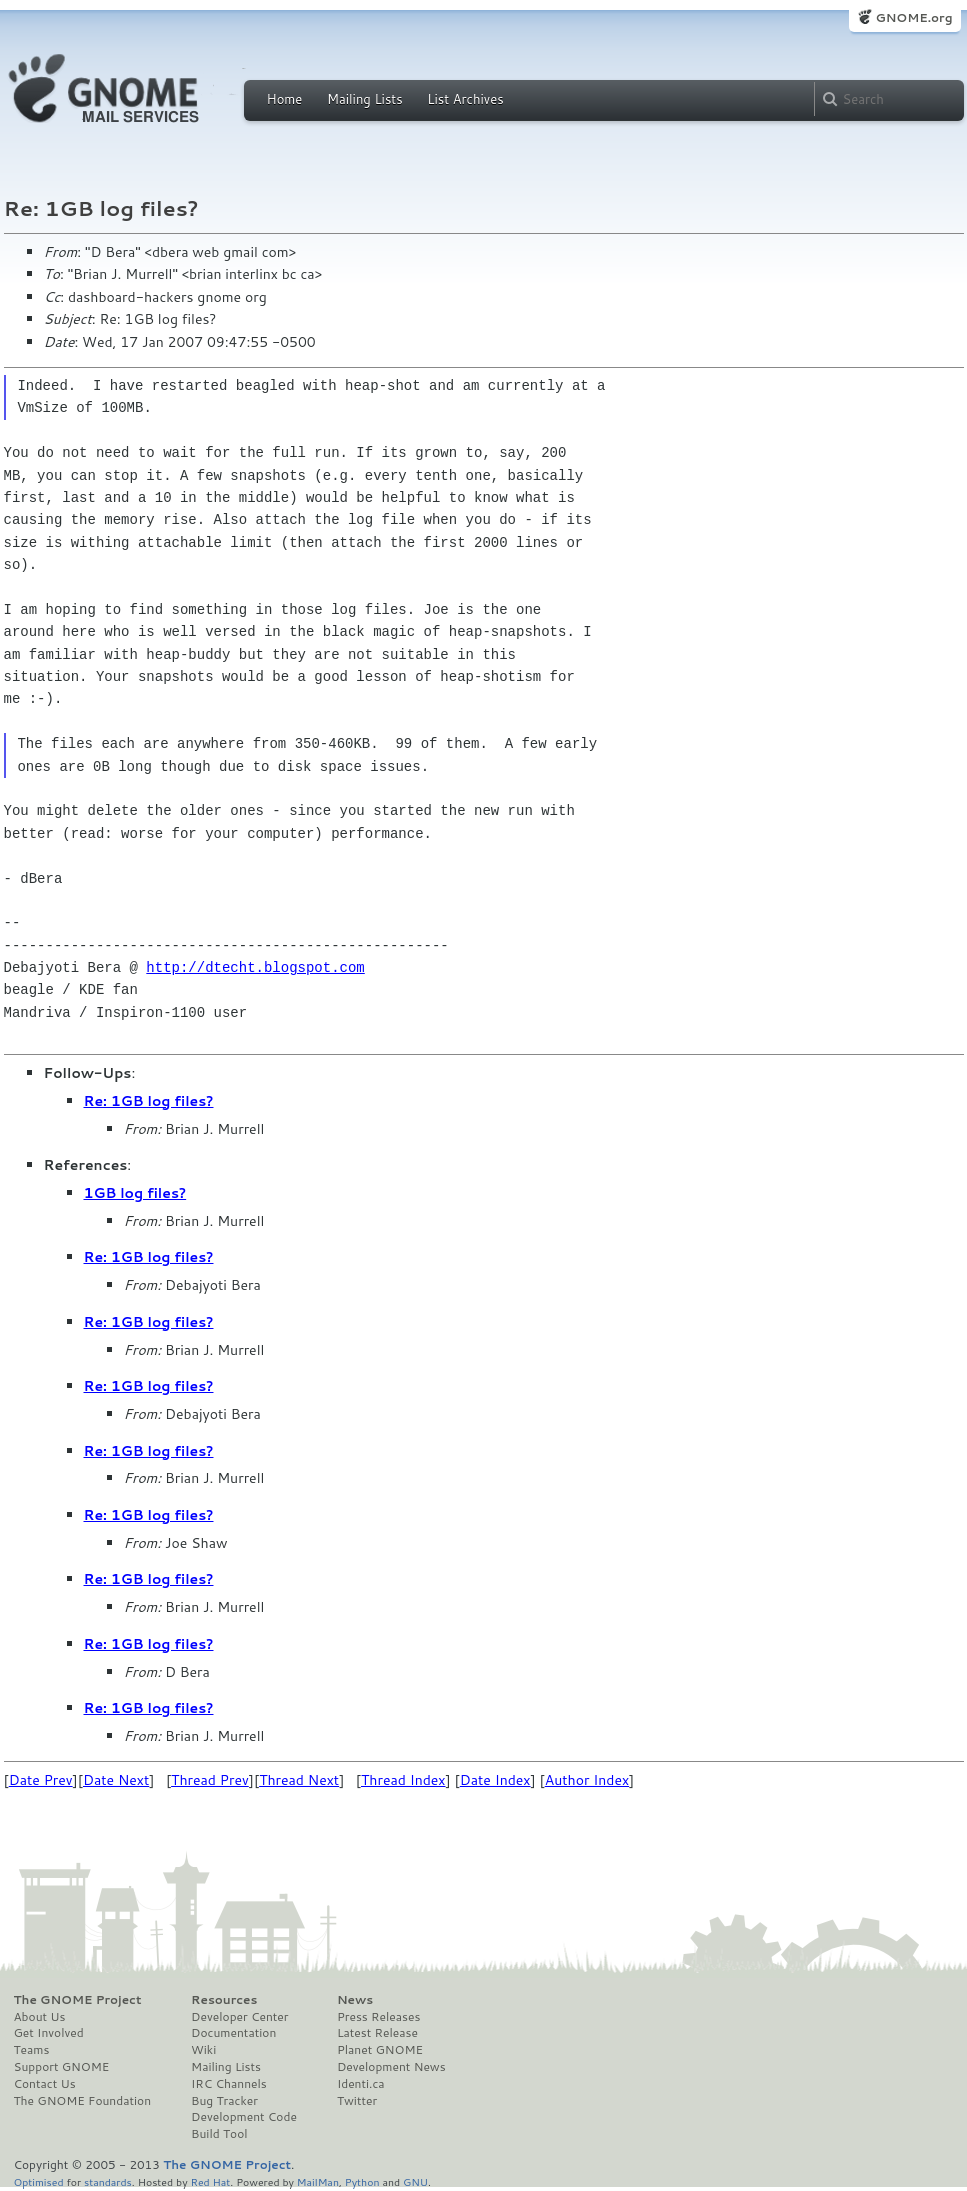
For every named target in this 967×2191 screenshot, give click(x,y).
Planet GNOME (380, 2050)
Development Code (244, 2117)
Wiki (203, 2050)
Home (285, 99)
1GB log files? (135, 1193)
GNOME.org (913, 17)
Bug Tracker (224, 2101)
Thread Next (299, 1780)
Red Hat (210, 2181)
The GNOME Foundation (83, 2101)
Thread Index (403, 1780)
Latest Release (377, 2033)
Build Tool (219, 2134)
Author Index (587, 1780)
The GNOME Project (78, 2000)
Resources (224, 2000)
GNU (415, 2181)
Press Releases (378, 2017)
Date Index (495, 1780)
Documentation (233, 2033)
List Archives (465, 99)
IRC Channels (229, 2084)
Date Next (116, 1780)
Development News (391, 2067)
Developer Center (239, 2017)
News (355, 2000)
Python (362, 2181)
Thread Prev (210, 1780)
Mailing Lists (365, 99)
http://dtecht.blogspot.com (255, 967)
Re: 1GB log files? (149, 1101)
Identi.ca (361, 2084)
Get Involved (49, 2033)
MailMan (318, 2181)
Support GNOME (62, 2067)
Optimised (39, 2181)
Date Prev (41, 1780)
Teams (32, 2050)
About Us (40, 2017)
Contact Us (45, 2084)
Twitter (357, 2101)
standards (108, 2181)
